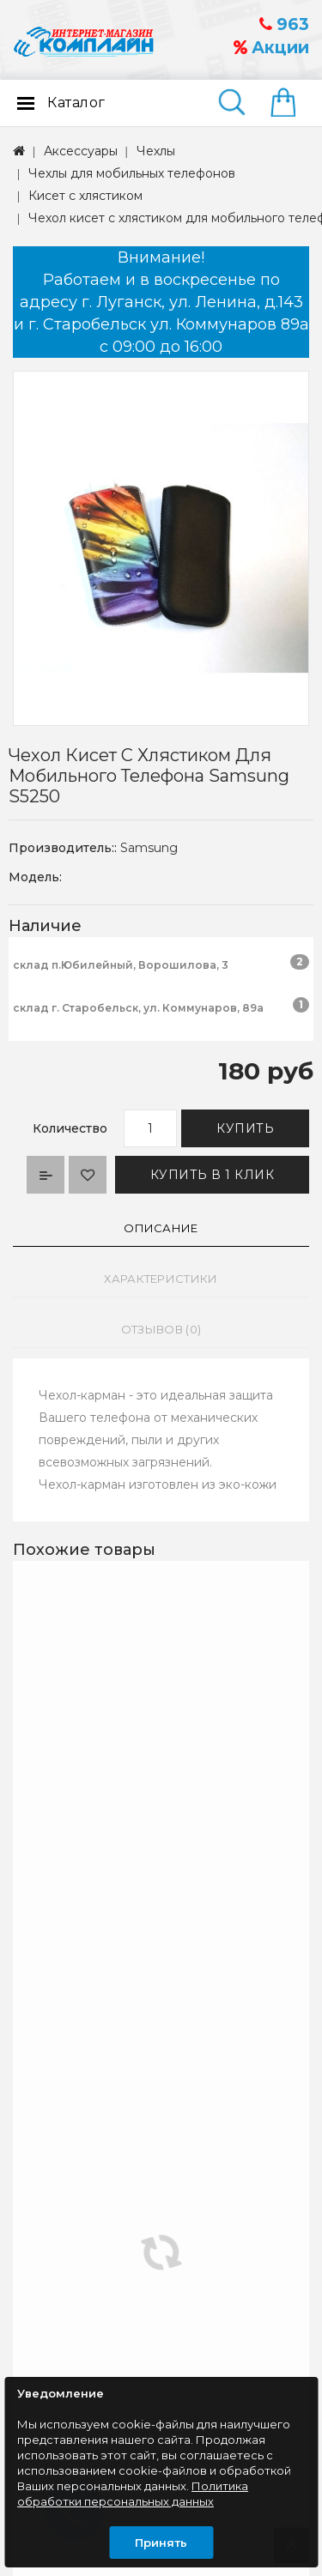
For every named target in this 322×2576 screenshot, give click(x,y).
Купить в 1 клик (212, 1174)
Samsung (149, 848)
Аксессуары (81, 151)
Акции (271, 47)
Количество (70, 1128)
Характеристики (160, 1278)
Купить (245, 1128)
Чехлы (156, 151)
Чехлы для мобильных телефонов (131, 173)
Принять (161, 2542)
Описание (160, 1228)
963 (284, 24)
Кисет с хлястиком (85, 195)
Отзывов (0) (161, 1329)
